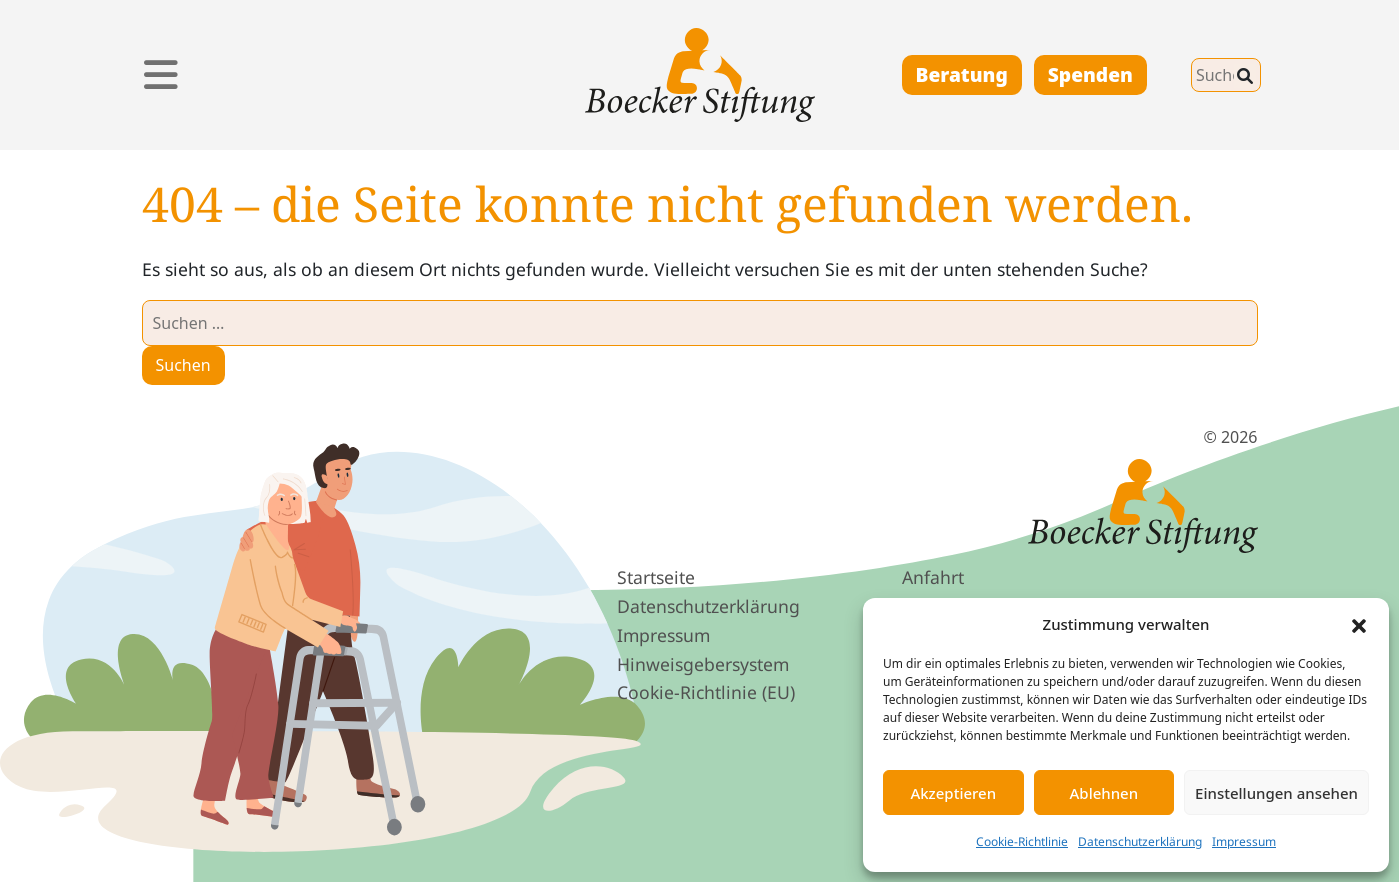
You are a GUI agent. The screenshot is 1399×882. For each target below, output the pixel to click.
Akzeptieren (953, 793)
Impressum (1244, 841)
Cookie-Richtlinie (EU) (706, 692)
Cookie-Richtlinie (1022, 841)
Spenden (1090, 74)
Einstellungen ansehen (1276, 793)
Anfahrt (933, 577)
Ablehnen (1104, 793)
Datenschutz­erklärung (708, 606)
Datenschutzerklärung (1140, 841)
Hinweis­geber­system (703, 664)
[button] (1359, 624)
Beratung (962, 74)
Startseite (656, 577)
